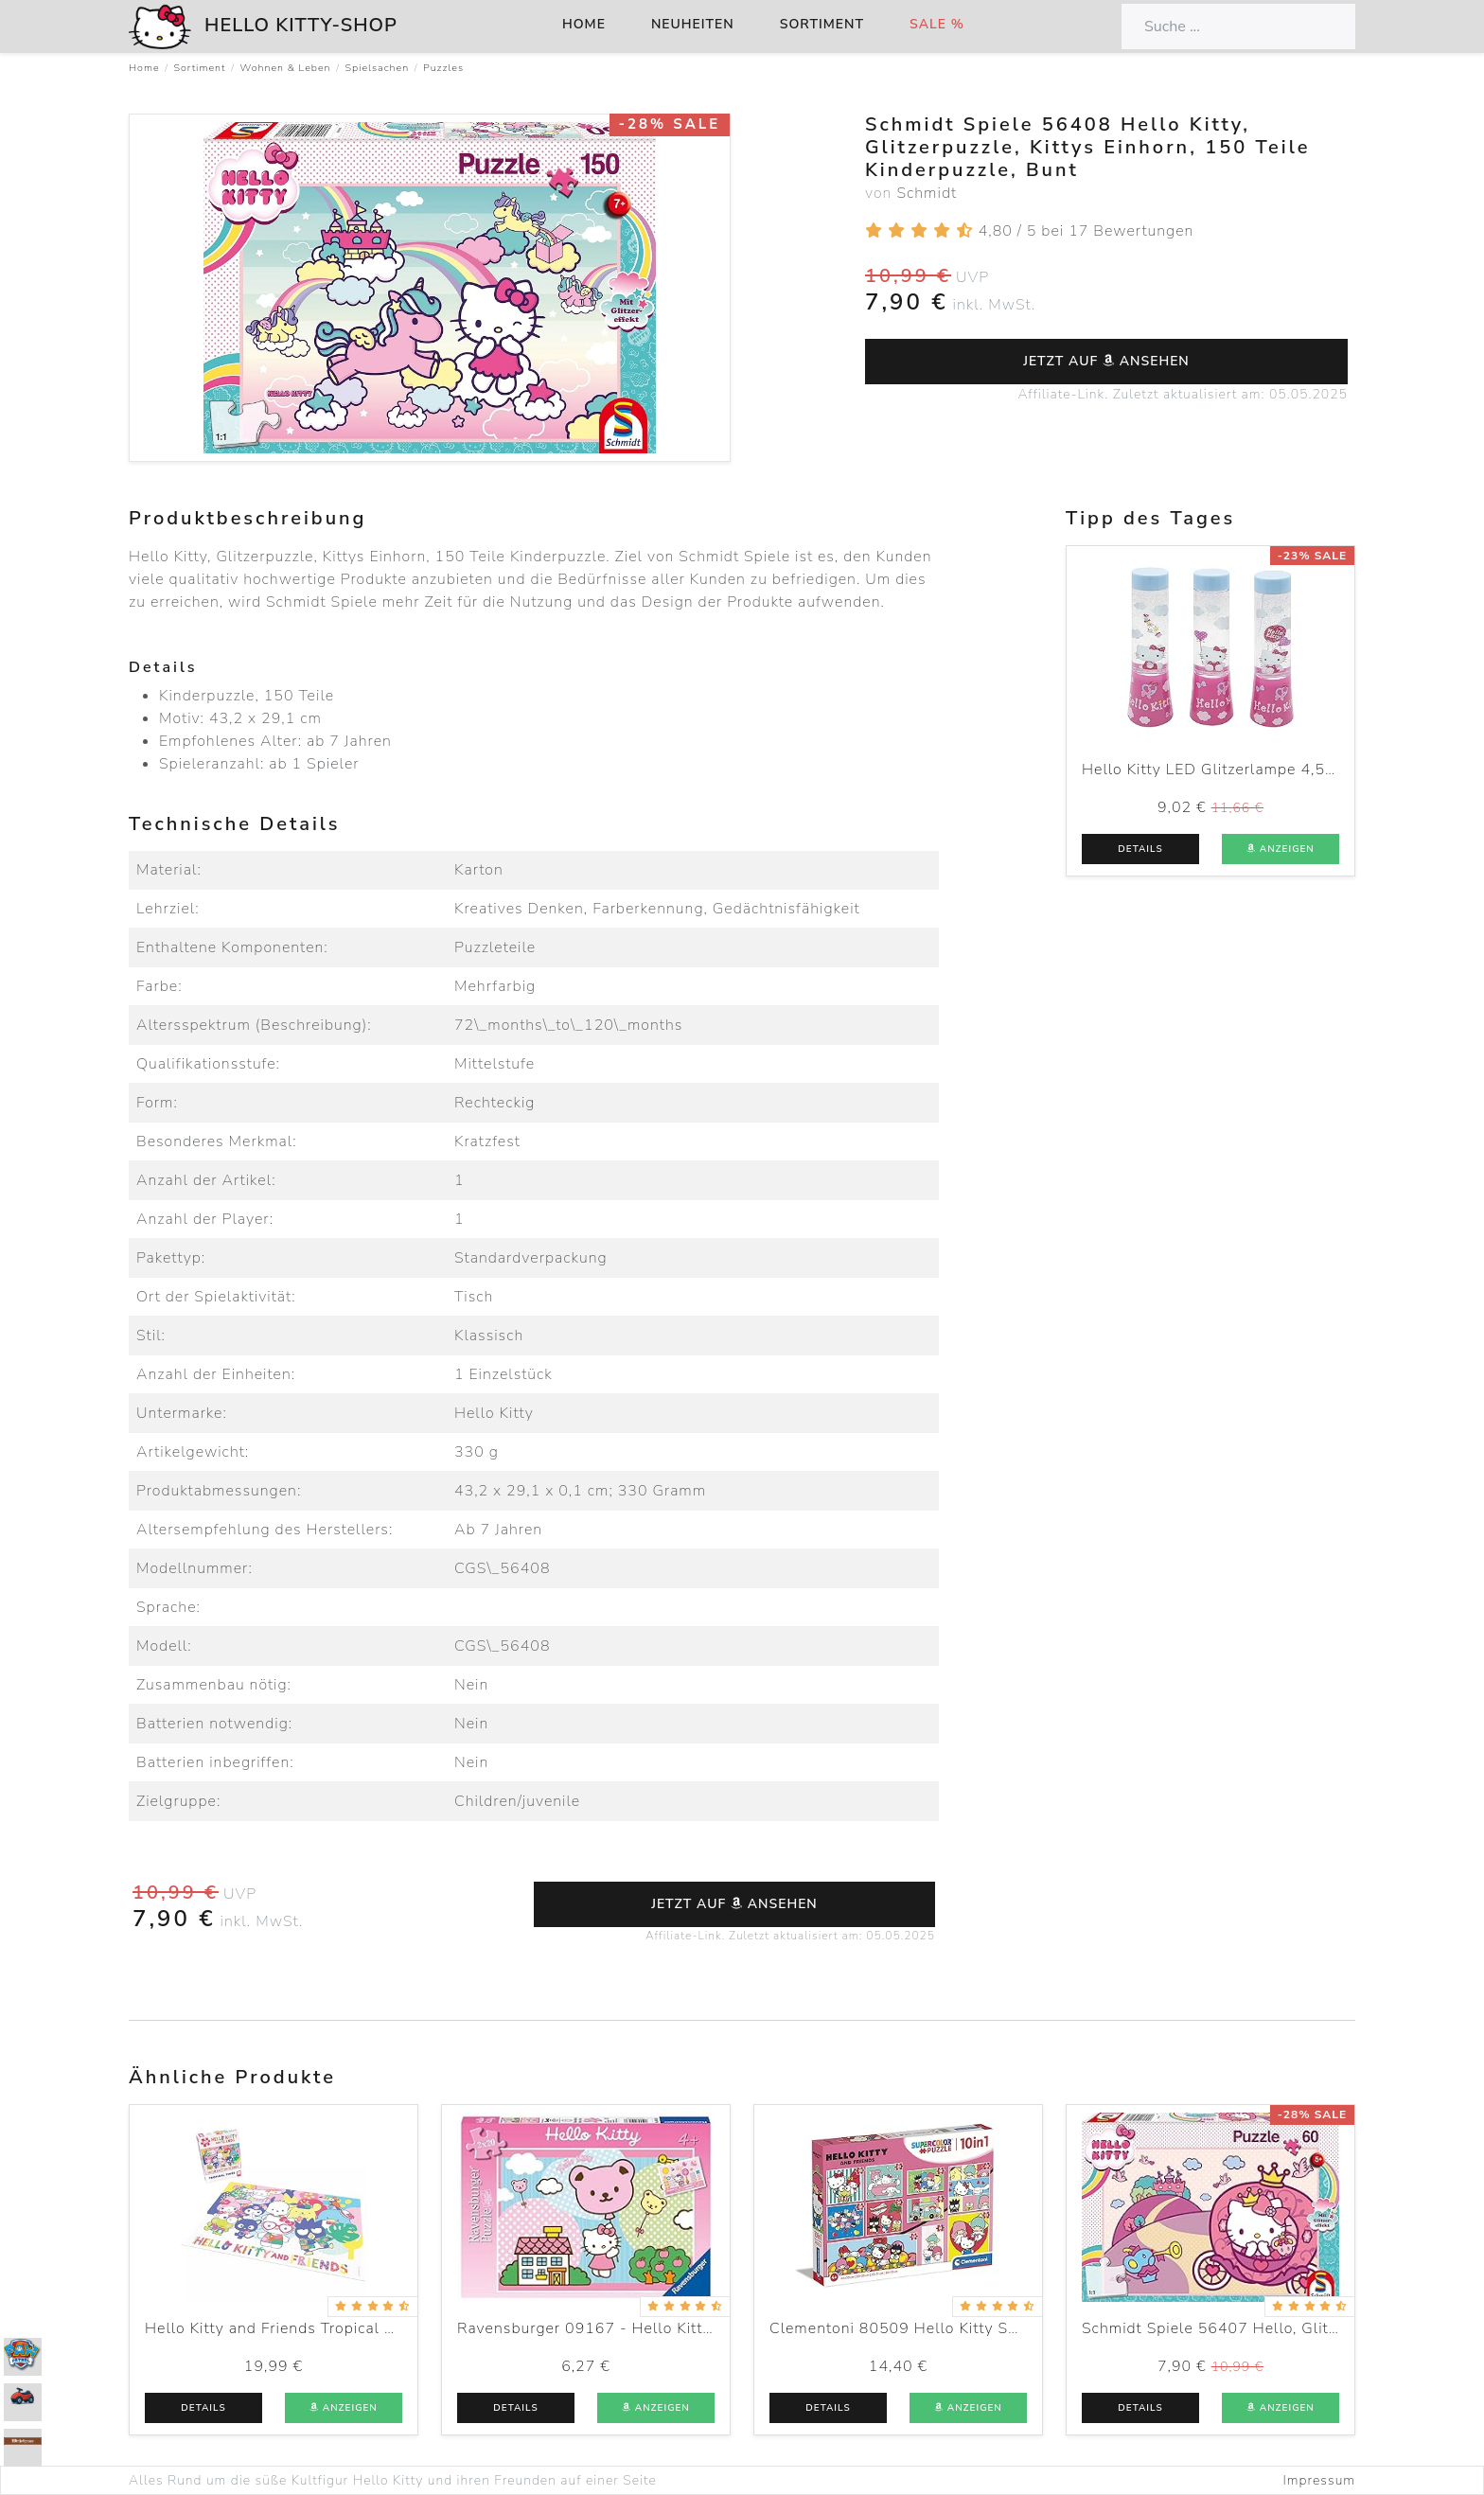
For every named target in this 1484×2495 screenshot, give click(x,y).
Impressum (1319, 2480)
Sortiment (822, 24)
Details (1140, 849)
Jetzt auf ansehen (1106, 361)
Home (584, 24)
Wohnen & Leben (284, 68)
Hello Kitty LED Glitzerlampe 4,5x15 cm (1231, 769)
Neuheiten (692, 24)
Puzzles (443, 68)
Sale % (937, 24)
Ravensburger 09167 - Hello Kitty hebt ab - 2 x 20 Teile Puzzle (693, 2328)
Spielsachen (377, 68)
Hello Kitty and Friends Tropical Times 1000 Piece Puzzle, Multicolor (400, 2328)
